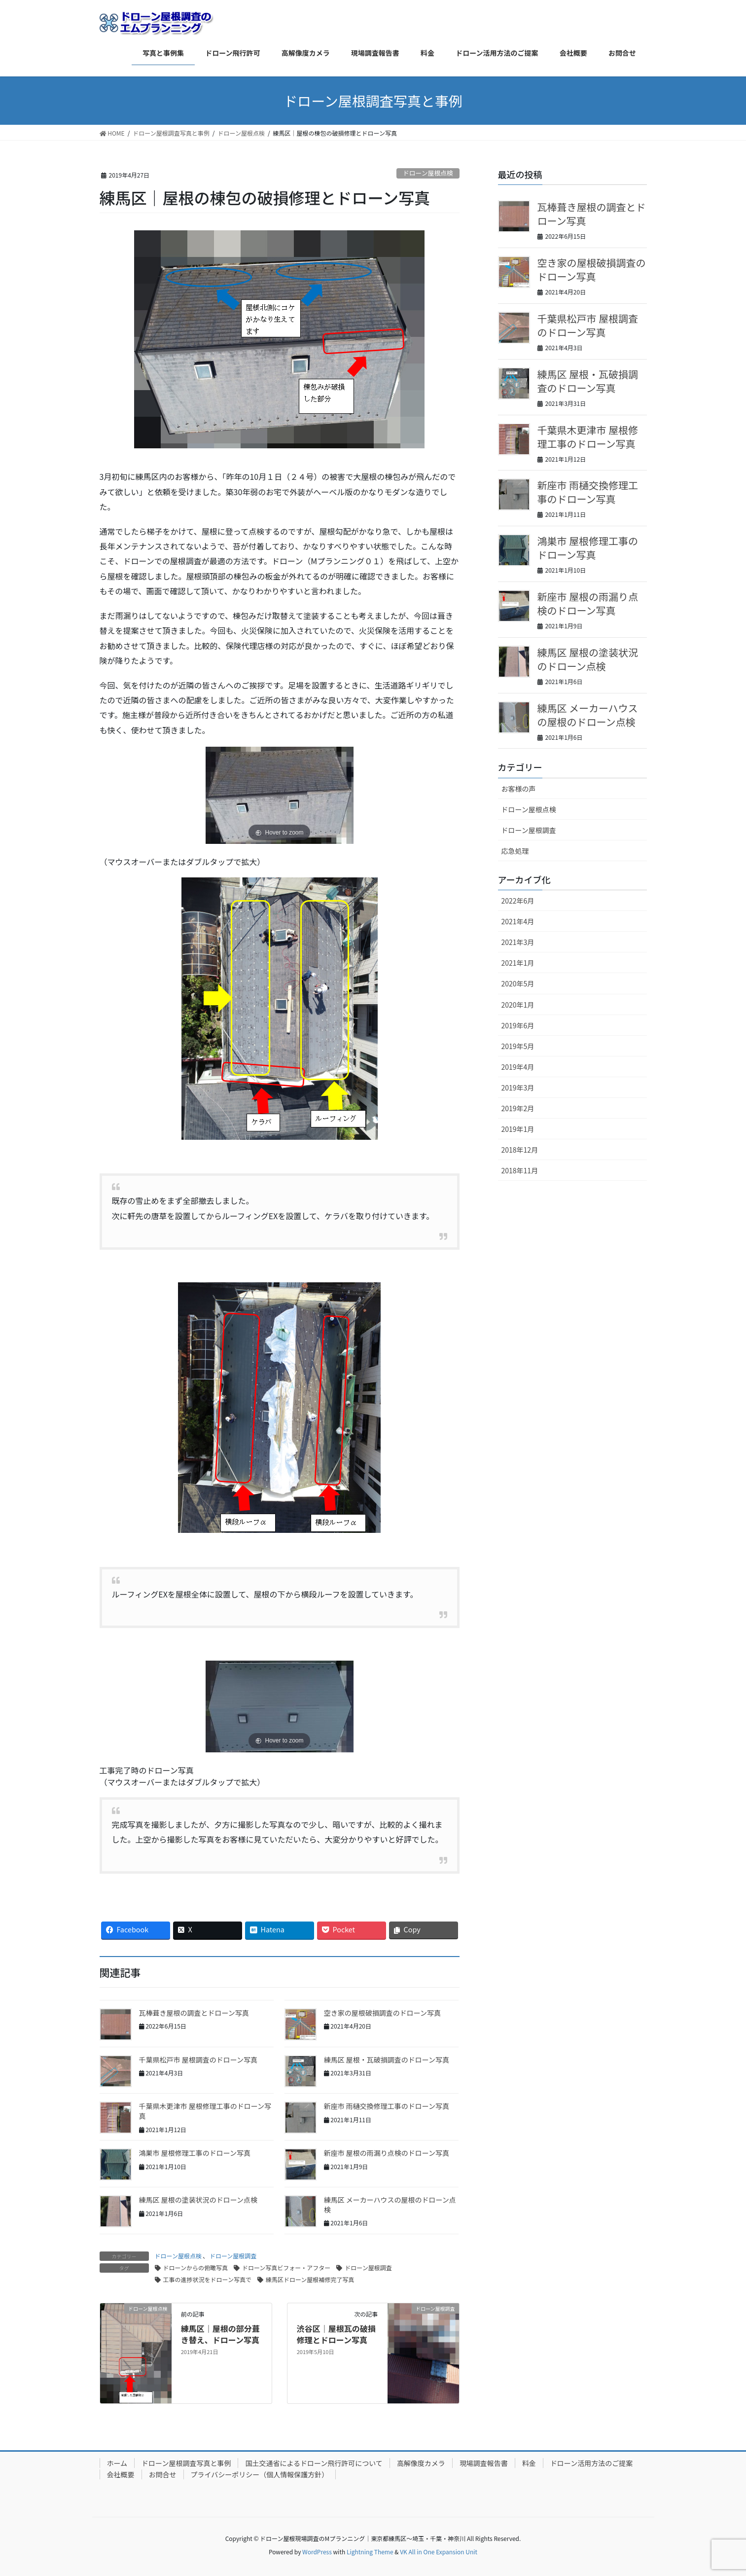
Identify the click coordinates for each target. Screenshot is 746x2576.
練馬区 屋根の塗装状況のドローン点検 (198, 2200)
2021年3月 (517, 942)
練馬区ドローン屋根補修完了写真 (310, 2279)
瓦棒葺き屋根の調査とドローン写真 (194, 2013)
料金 (529, 2463)
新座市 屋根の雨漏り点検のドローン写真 (386, 2153)
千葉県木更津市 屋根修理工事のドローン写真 (205, 2111)
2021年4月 (517, 921)
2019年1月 (517, 1129)
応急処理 (515, 851)
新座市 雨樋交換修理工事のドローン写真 (386, 2106)
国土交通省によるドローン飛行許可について (313, 2463)
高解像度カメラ (421, 2463)
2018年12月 (519, 1150)
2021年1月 (517, 963)
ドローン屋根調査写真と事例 (186, 2463)
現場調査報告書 (484, 2463)
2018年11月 (519, 1170)
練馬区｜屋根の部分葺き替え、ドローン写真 (220, 2333)
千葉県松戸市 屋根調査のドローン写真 (198, 2060)
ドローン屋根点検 (428, 173)
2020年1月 (517, 1005)
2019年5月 (517, 1046)
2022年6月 (517, 901)
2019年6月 (517, 1025)
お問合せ (163, 2474)
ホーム (117, 2463)
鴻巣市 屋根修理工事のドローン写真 (194, 2153)
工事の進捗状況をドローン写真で (207, 2279)
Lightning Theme (370, 2551)
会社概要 (121, 2474)
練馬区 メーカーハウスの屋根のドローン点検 (390, 2204)
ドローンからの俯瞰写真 (195, 2267)
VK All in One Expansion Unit (438, 2551)
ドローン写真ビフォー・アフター (286, 2267)
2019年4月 (517, 1067)
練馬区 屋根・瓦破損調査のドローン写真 (386, 2060)
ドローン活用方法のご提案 (591, 2463)
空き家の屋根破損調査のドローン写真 (382, 2013)
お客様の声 (518, 789)
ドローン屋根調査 (233, 2255)
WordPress (317, 2551)
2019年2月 (517, 1108)
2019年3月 (517, 1087)
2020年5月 (517, 983)
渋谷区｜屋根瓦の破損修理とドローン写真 (336, 2333)
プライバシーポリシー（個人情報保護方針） (260, 2474)
